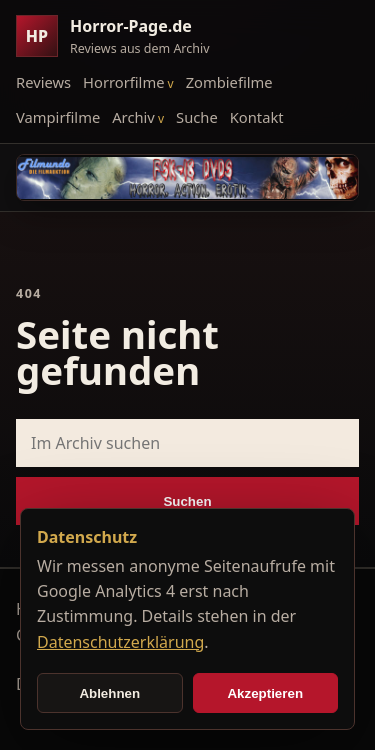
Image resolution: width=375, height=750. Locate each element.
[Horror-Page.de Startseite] (121, 36)
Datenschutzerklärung (120, 642)
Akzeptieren (265, 693)
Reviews (43, 82)
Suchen (187, 501)
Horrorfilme (123, 82)
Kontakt (257, 117)
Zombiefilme (229, 82)
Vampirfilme (58, 117)
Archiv (133, 117)
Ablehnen (109, 693)
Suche (197, 117)
